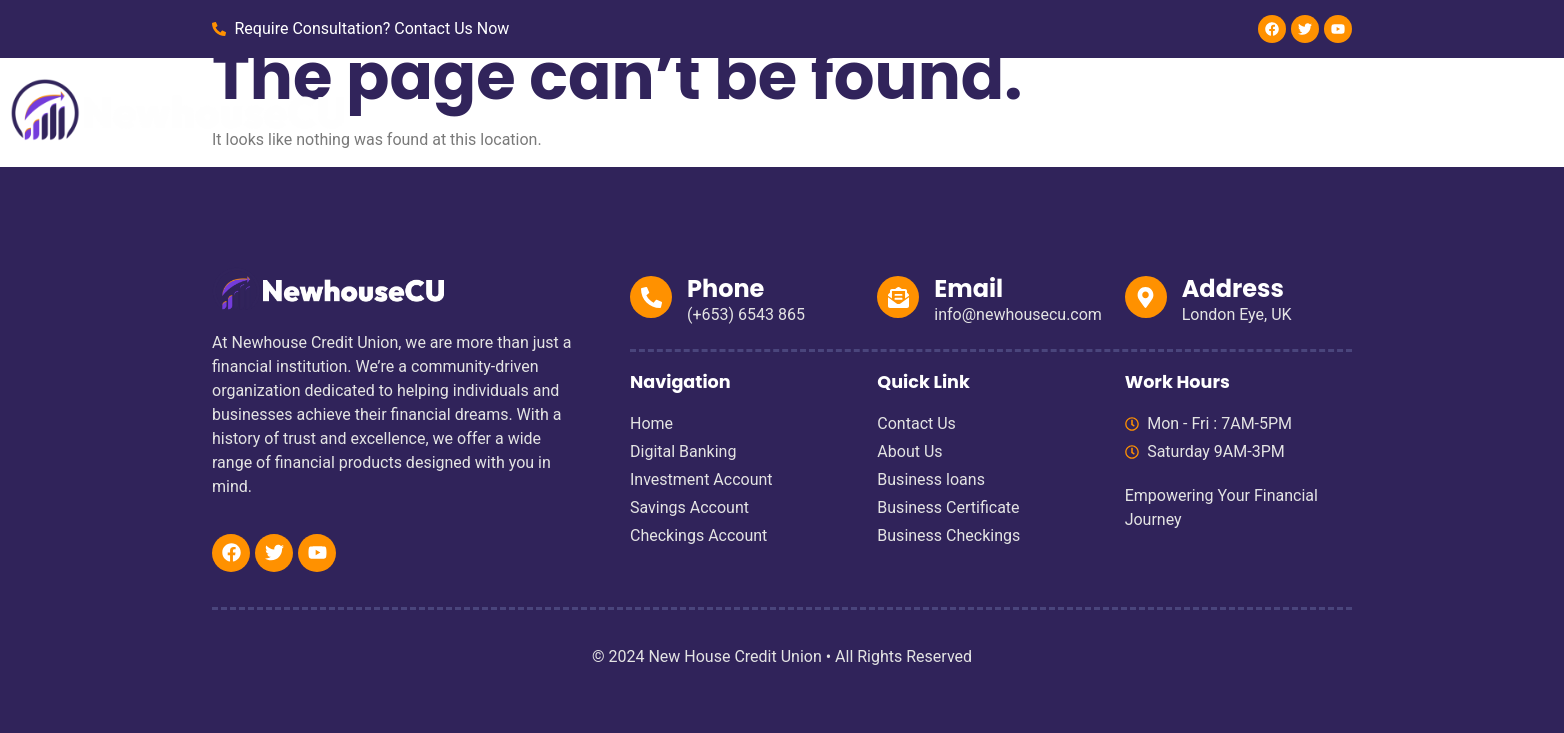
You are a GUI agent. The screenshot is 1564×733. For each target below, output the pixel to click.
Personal (881, 109)
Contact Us (1203, 109)
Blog (1299, 109)
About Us (1092, 109)
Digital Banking (756, 109)
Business (985, 109)
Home (640, 109)
